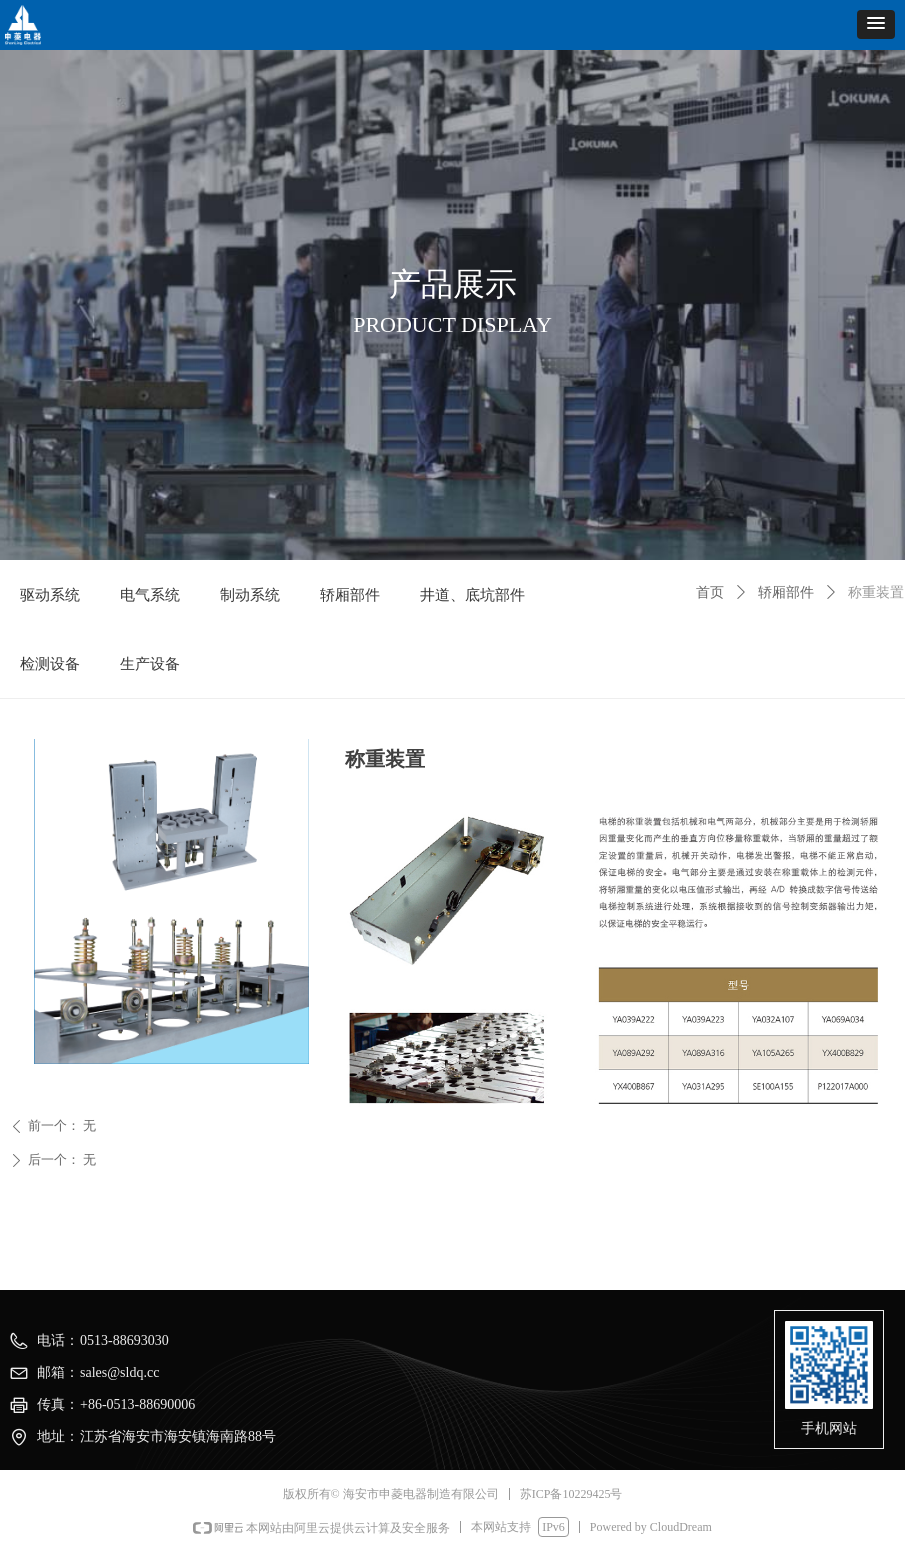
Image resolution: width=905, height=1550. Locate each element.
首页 (710, 592)
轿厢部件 (786, 592)
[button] (876, 24)
